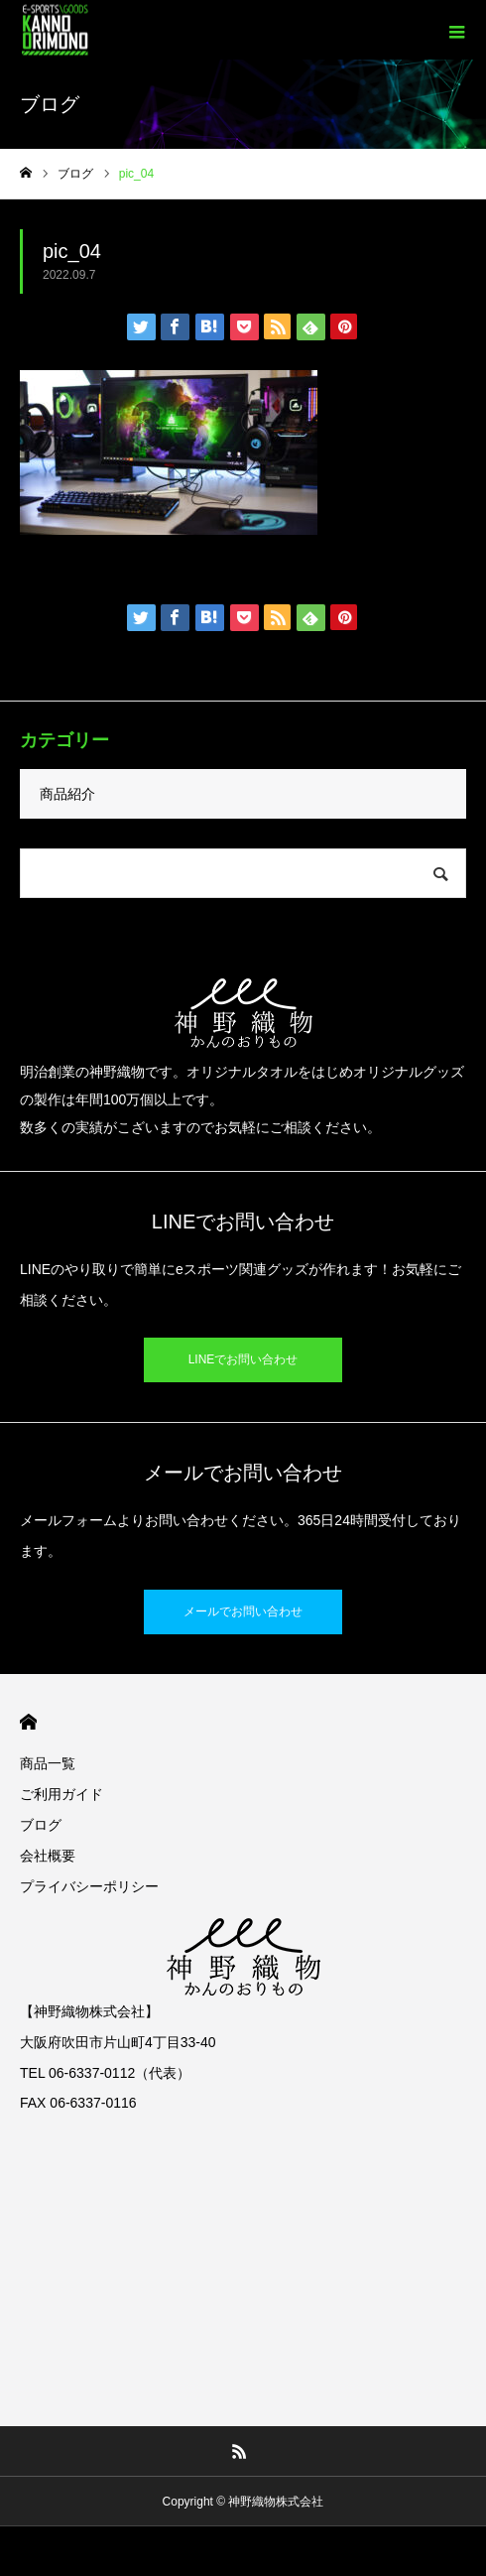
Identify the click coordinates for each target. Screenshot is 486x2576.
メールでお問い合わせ (243, 1611)
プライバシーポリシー (89, 1886)
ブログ (40, 1825)
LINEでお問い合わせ (243, 1359)
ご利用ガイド (61, 1794)
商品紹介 (67, 794)
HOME (28, 1722)
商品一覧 (47, 1763)
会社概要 (47, 1856)
